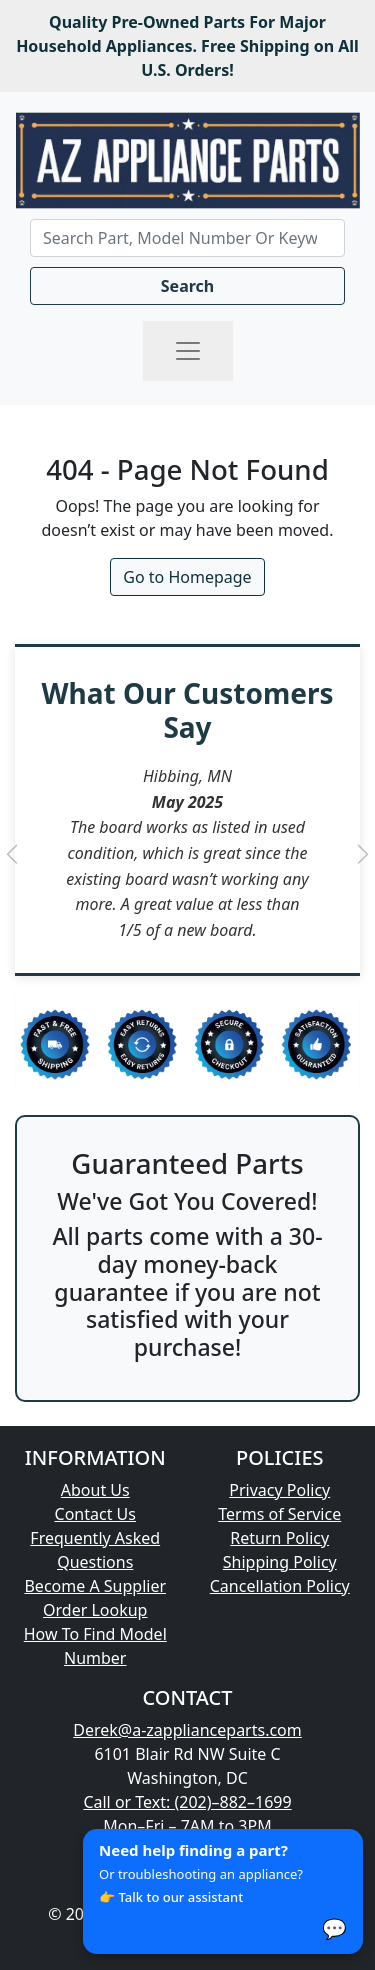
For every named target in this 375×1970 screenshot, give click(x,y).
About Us (95, 1490)
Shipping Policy (280, 1562)
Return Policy (279, 1538)
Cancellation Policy (280, 1586)
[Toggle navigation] (188, 351)
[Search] (187, 238)
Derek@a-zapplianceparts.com (187, 1730)
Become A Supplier (95, 1586)
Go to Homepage (187, 577)
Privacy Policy (279, 1490)
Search (187, 286)
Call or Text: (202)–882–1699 (187, 1802)
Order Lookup (95, 1610)
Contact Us (95, 1514)
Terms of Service (279, 1514)
